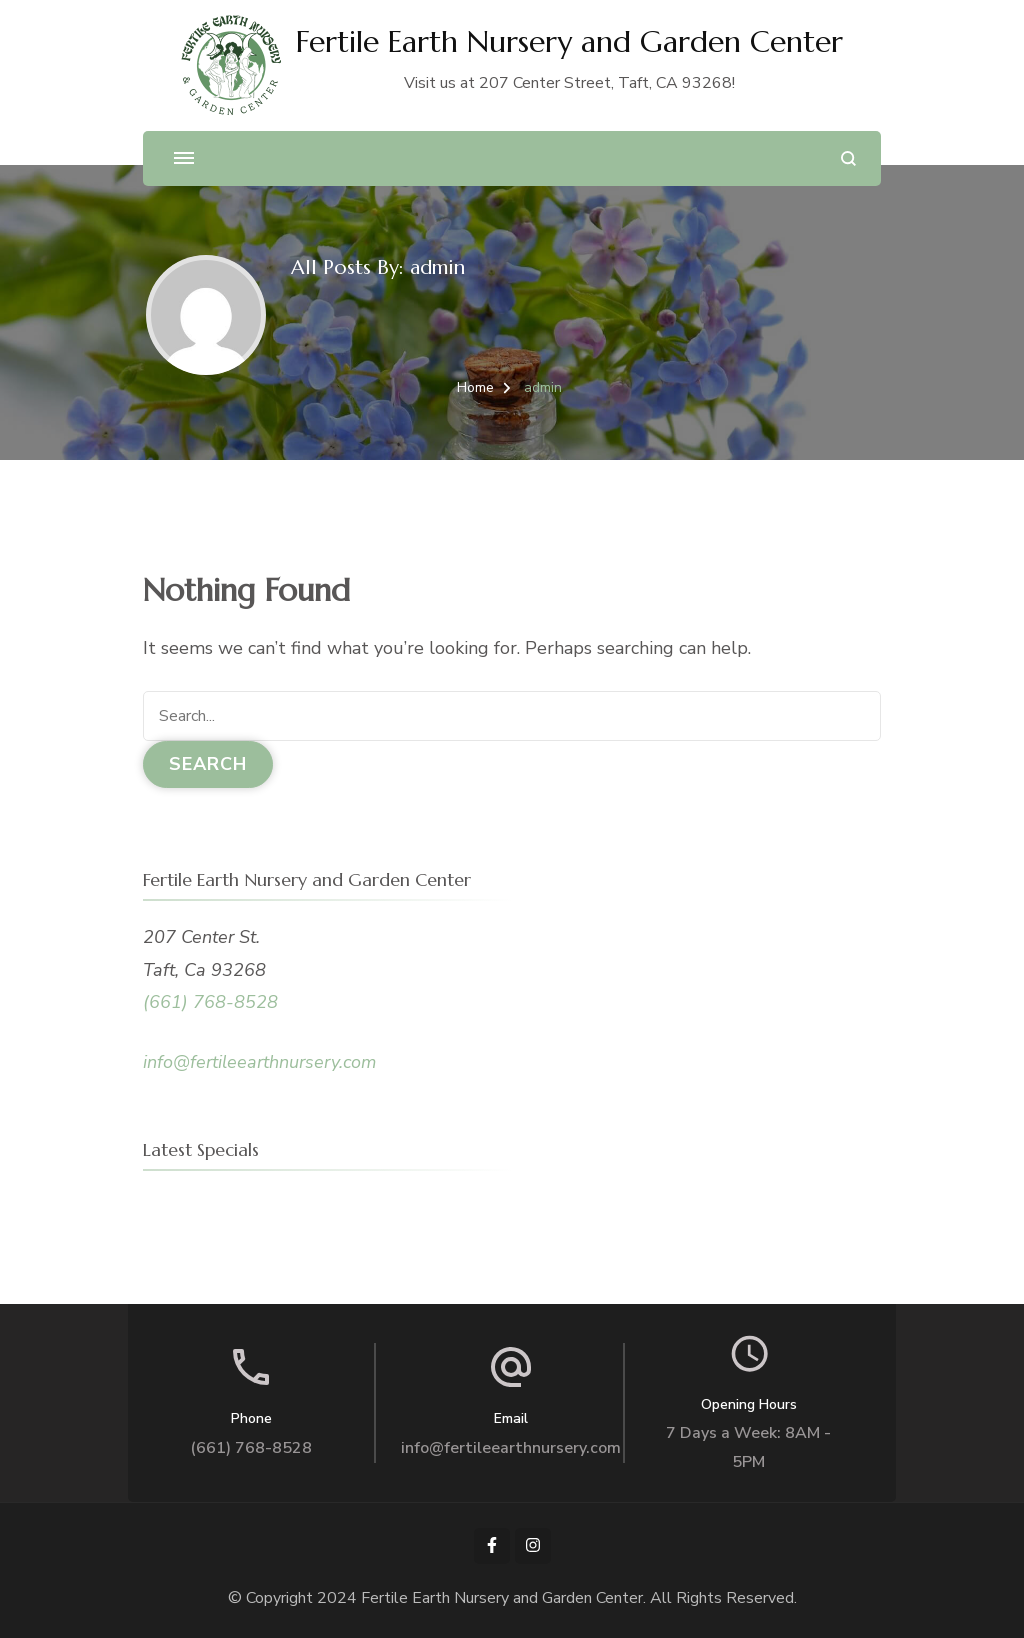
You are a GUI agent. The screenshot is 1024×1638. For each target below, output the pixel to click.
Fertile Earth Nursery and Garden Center (569, 41)
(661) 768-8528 (210, 1002)
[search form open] (848, 158)
